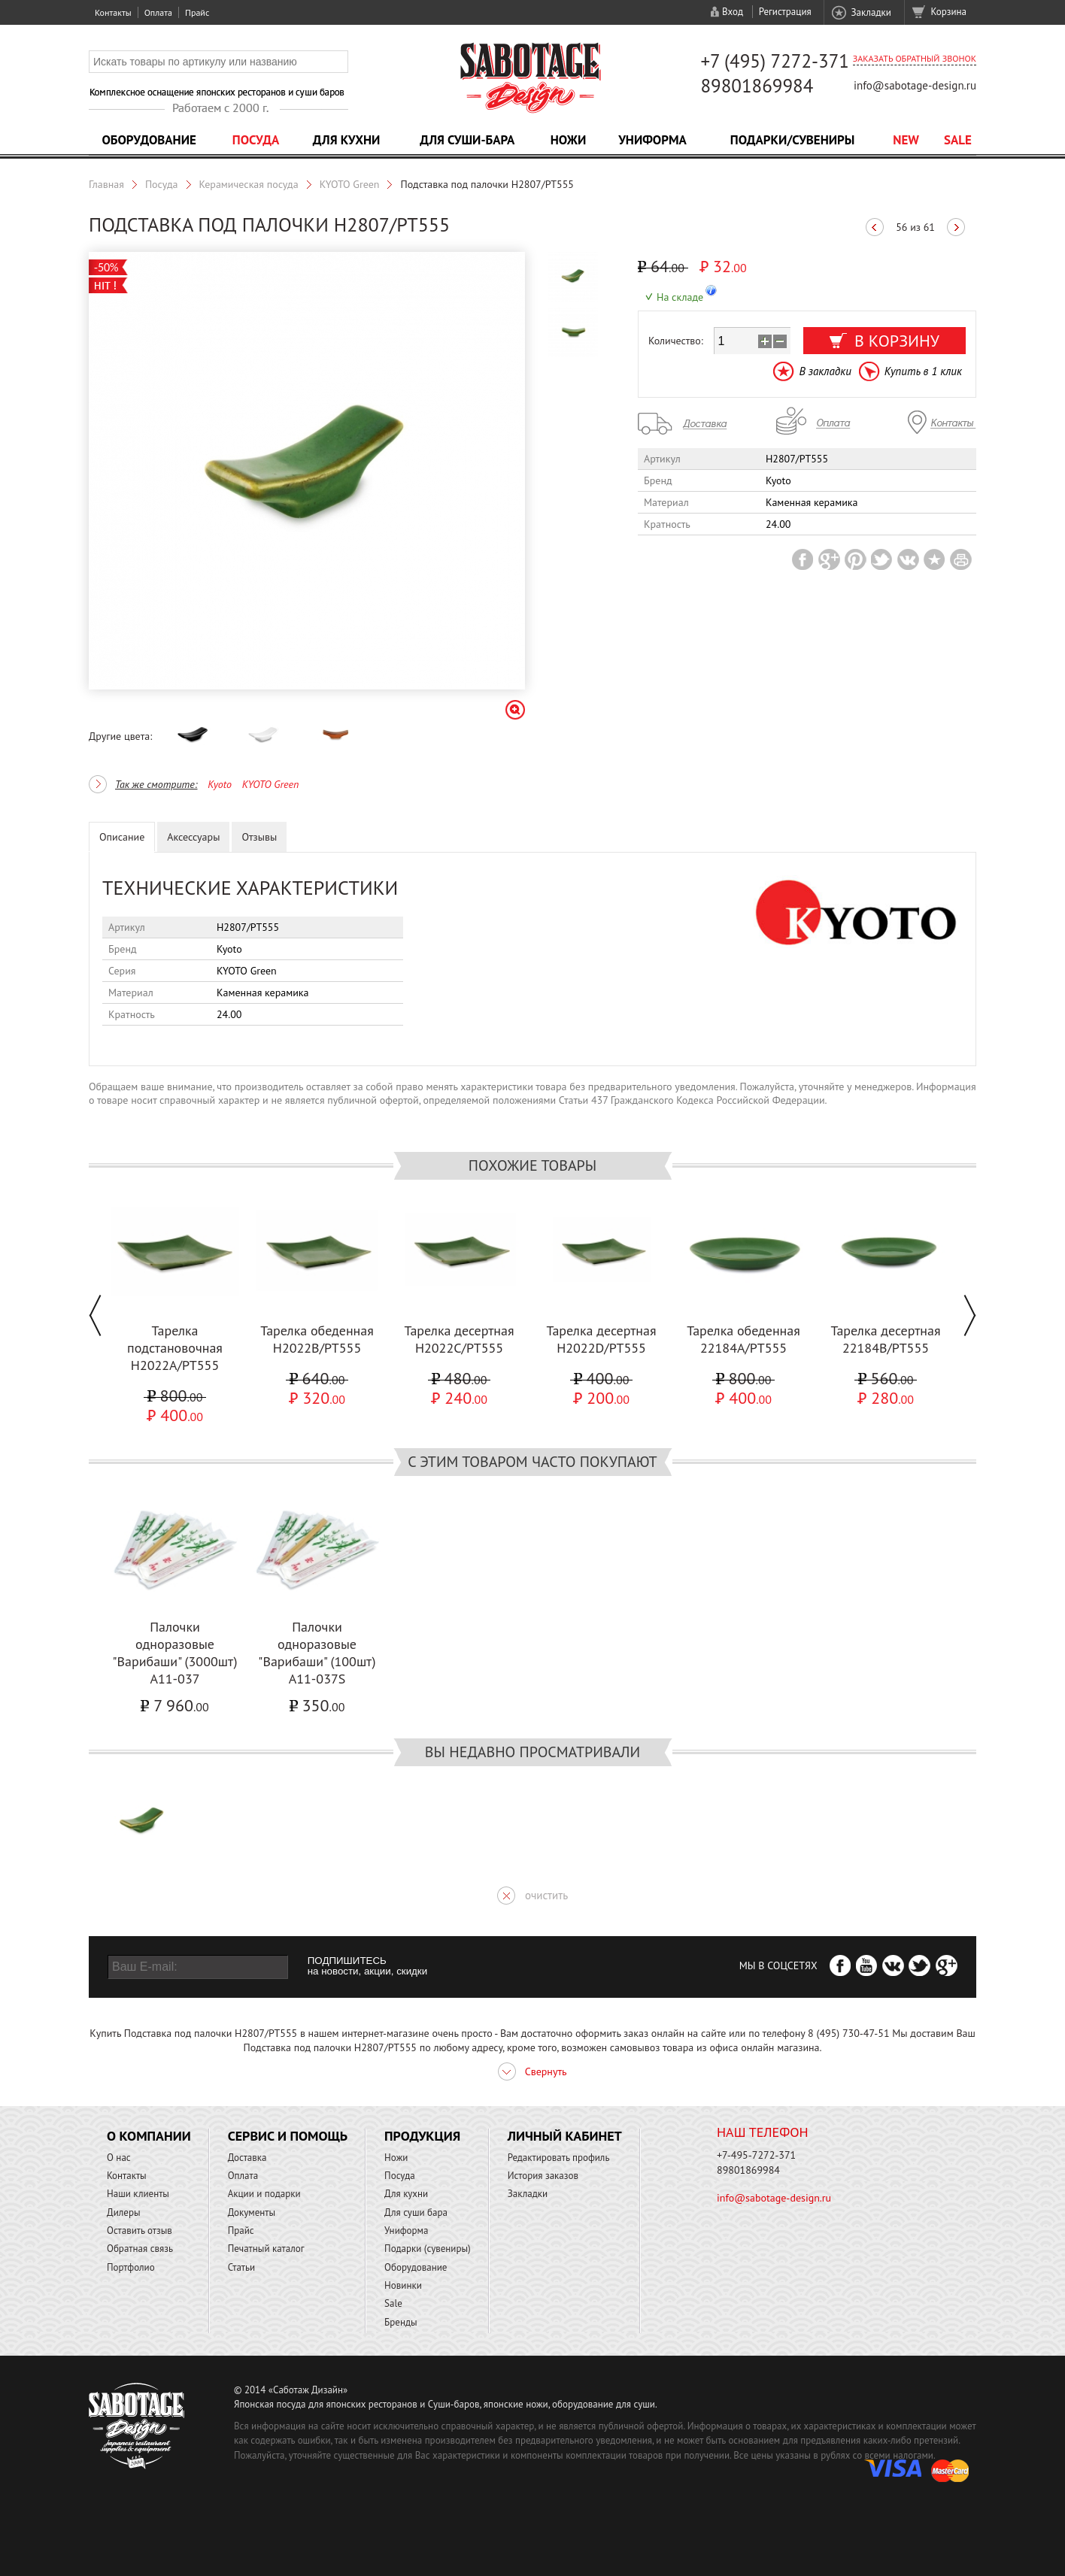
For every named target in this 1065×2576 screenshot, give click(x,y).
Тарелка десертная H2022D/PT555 (601, 1339)
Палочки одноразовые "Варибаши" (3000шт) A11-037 (174, 1652)
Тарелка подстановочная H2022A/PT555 (175, 1348)
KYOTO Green (350, 184)
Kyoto (220, 784)
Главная (106, 184)
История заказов (543, 2175)
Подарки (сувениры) (427, 2248)
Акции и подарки (264, 2193)
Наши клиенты (138, 2193)
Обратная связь (140, 2248)
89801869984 (756, 86)
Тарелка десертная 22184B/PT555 (885, 1339)
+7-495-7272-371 (756, 2155)
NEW (906, 140)
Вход (732, 11)
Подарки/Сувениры (792, 140)
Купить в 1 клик (923, 371)
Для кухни (347, 140)
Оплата (158, 12)
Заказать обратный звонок (914, 58)
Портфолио (131, 2267)
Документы (251, 2212)
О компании (149, 2135)
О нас (119, 2157)
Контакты (113, 12)
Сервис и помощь (287, 2135)
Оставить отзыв (139, 2230)
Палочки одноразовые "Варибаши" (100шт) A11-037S (316, 1652)
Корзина (948, 11)
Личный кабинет (565, 2135)
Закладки (871, 12)
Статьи (242, 2267)
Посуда (255, 140)
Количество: (675, 340)
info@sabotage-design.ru (915, 85)
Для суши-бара (467, 140)
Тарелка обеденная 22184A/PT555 (743, 1339)
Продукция (422, 2135)
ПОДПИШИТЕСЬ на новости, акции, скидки (367, 1966)
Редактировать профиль (559, 2157)
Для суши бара (416, 2212)
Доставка (247, 2157)
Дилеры (124, 2212)
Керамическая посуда (249, 184)
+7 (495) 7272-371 (774, 61)
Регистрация (785, 11)
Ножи (569, 140)
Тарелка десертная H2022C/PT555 (459, 1339)
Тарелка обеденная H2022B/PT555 (317, 1339)
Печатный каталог (266, 2248)
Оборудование (149, 140)
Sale (958, 140)
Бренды (400, 2322)
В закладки (825, 371)
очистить (546, 1895)
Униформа (652, 140)
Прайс (197, 12)
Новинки (403, 2285)
